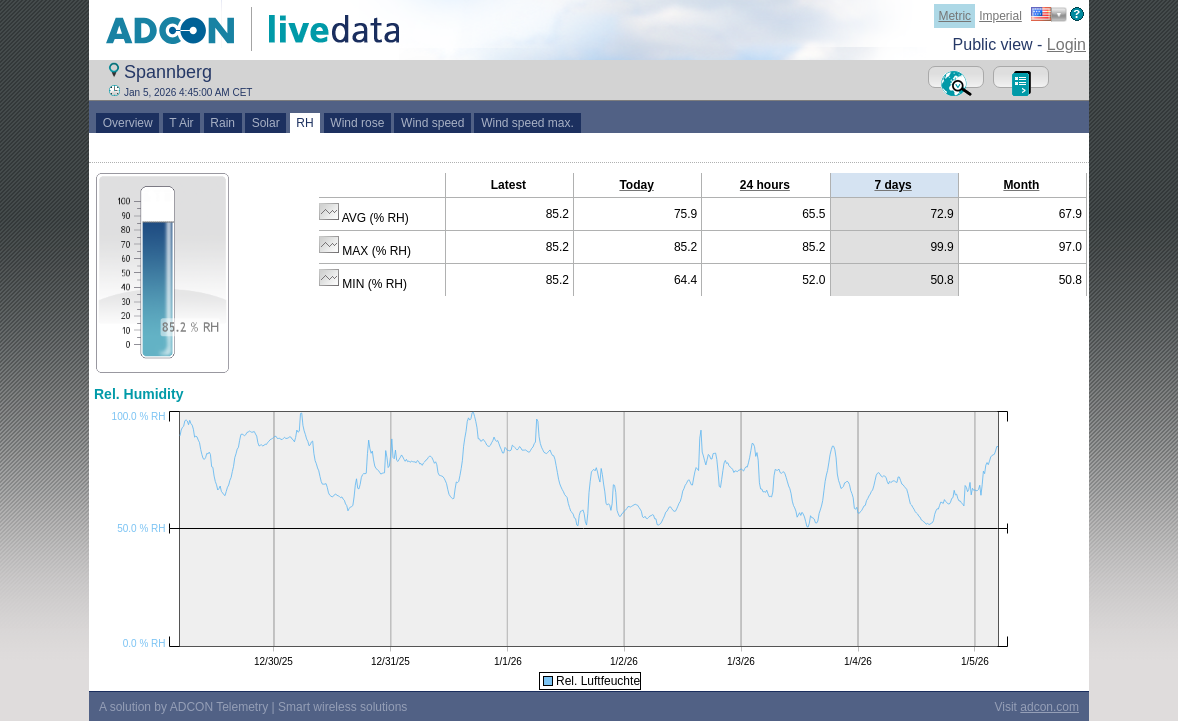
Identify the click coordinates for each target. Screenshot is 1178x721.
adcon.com (1049, 707)
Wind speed (432, 123)
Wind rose (357, 123)
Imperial (1000, 16)
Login (1066, 44)
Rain (223, 123)
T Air (182, 123)
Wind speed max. (527, 123)
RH (305, 123)
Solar (265, 123)
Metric (954, 16)
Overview (127, 123)
